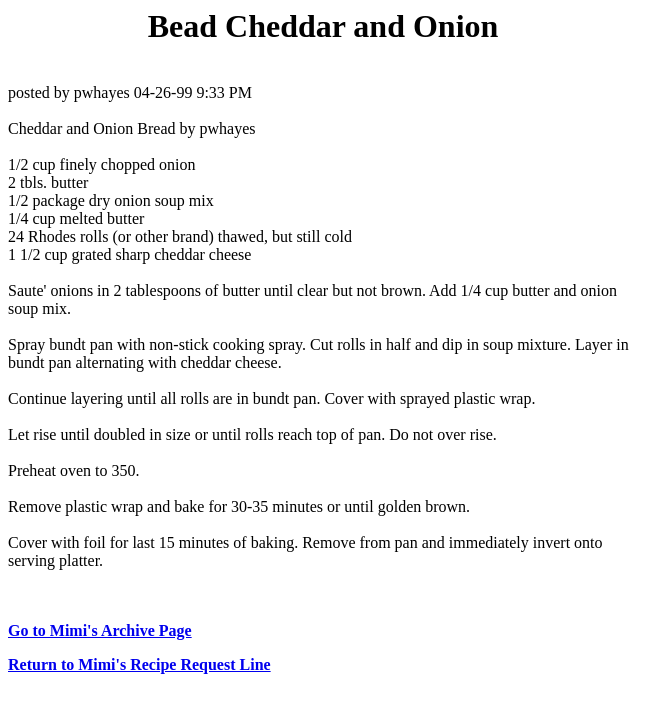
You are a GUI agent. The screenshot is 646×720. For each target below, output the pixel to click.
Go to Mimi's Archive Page (100, 630)
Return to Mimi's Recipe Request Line (139, 664)
